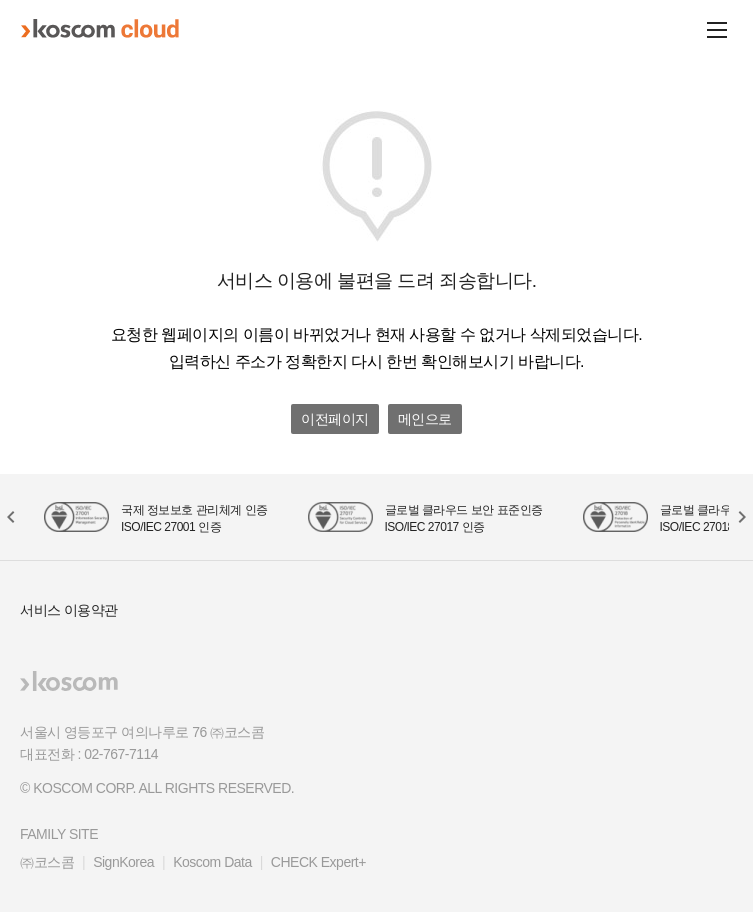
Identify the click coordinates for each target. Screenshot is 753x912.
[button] (741, 517)
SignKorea (123, 862)
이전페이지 (335, 419)
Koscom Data (212, 862)
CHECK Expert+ (318, 862)
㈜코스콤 (47, 862)
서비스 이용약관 (69, 610)
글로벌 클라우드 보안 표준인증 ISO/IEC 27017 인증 (464, 518)
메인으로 (425, 419)
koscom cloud (100, 29)
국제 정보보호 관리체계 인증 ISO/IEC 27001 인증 (194, 518)
